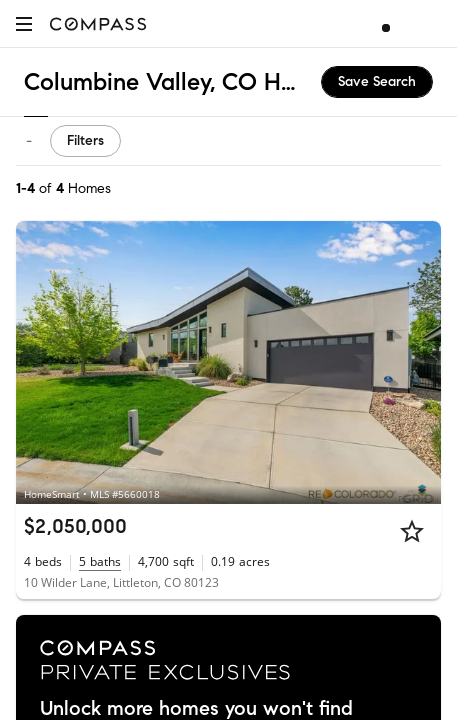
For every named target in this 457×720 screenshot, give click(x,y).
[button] (24, 23)
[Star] (412, 531)
